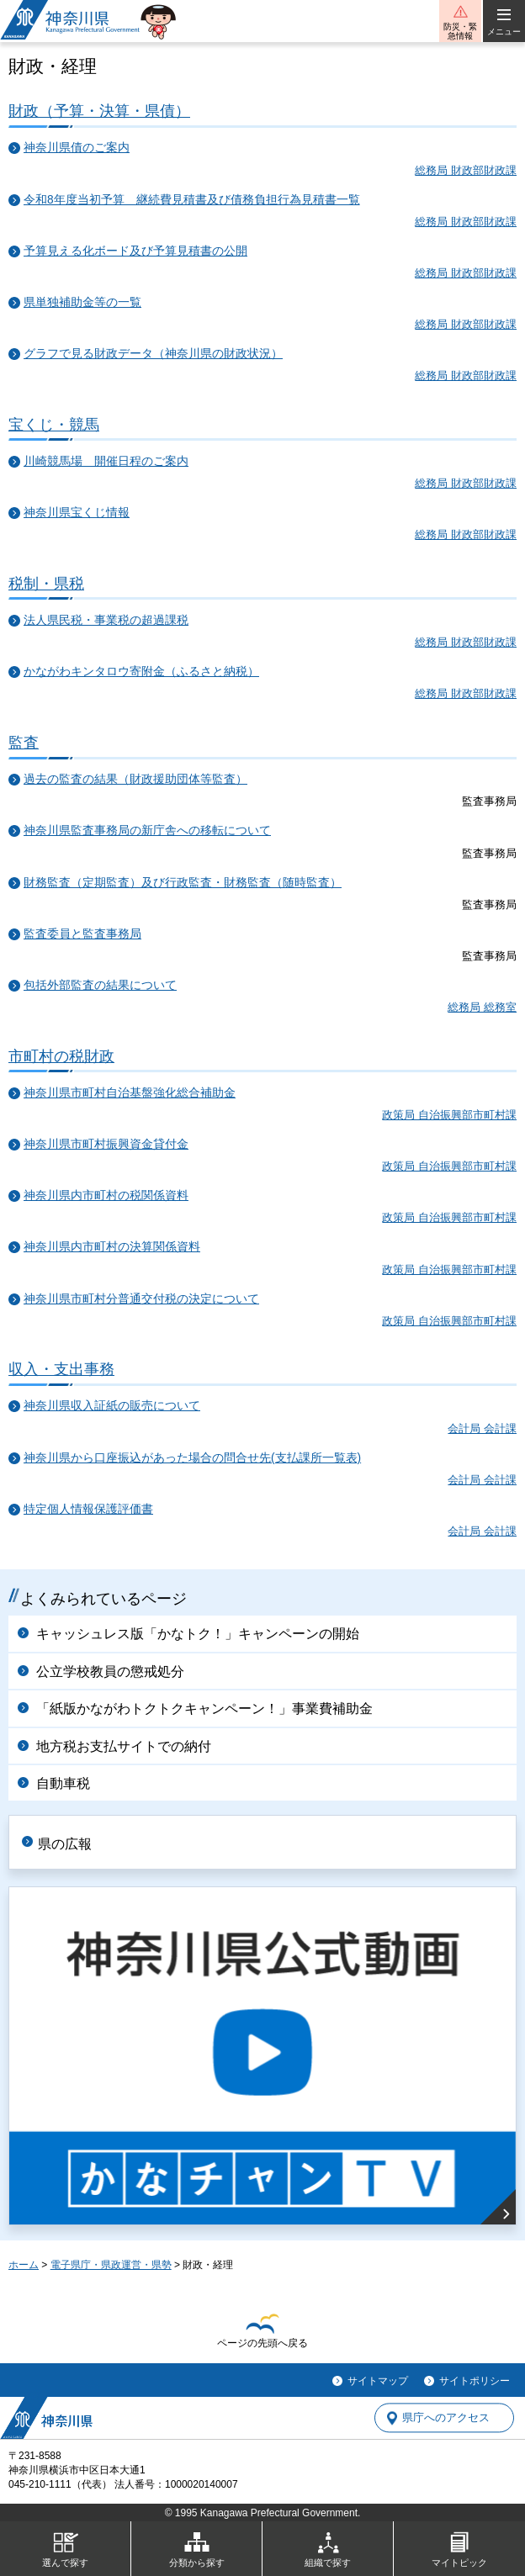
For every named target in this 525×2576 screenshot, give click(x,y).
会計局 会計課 (482, 1428)
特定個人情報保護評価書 (88, 1509)
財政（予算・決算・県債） (99, 110)
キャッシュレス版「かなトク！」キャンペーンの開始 (197, 1634)
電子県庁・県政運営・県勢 (111, 2265)
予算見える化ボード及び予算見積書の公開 (135, 251)
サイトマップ (377, 2381)
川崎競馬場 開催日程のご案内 (106, 461)
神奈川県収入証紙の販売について (112, 1405)
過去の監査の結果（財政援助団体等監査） (135, 779)
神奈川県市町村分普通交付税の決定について (141, 1299)
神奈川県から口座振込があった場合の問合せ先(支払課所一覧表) (192, 1458)
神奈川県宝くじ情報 (77, 512)
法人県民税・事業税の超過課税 (106, 620)
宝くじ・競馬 (53, 424)
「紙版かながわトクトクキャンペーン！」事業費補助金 (204, 1708)
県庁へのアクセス (446, 2418)
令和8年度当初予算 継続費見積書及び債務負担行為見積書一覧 (192, 199)
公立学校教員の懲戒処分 (110, 1671)
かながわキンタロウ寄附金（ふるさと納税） (141, 671)
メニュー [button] (504, 31)
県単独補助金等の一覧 (82, 302)
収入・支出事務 (61, 1369)
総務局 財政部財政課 (466, 170)
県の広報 (65, 1844)
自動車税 (63, 1783)
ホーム (23, 2265)
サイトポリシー (474, 2381)
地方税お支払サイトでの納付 (123, 1746)
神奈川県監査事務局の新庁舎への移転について (147, 830)
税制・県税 (46, 583)
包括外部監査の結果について (100, 985)
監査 (23, 742)
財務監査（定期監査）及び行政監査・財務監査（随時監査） (183, 882)
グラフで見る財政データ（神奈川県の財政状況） (153, 353)
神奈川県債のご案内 (77, 147)
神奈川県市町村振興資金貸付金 (106, 1144)
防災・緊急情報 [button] (460, 31)
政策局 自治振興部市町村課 (449, 1114)
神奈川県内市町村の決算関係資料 (112, 1246)
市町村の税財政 (61, 1056)
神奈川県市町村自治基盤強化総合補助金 (130, 1093)
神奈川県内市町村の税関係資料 (106, 1195)
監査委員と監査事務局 (82, 934)
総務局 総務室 (482, 1007)
